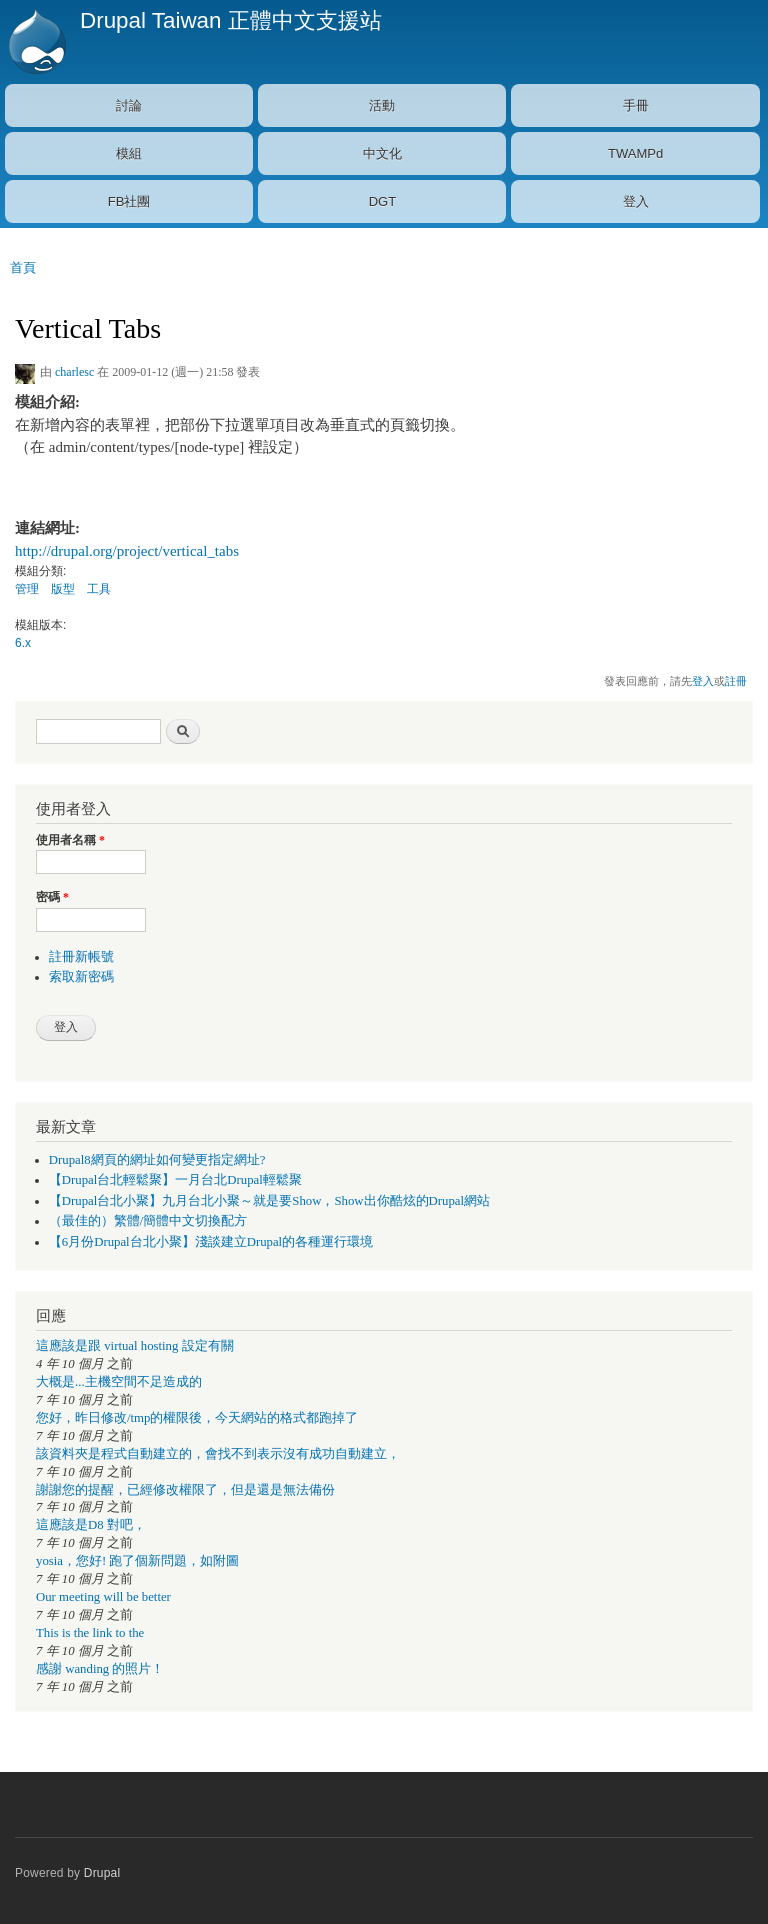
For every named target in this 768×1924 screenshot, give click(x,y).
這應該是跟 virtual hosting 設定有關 (135, 1346)
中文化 (382, 153)
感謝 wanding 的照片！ (100, 1669)
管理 (27, 589)
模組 (129, 153)
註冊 (736, 681)
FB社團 (129, 201)
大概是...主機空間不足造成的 (119, 1382)
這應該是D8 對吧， (91, 1525)
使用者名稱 (70, 840)
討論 (129, 105)
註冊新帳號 (81, 957)
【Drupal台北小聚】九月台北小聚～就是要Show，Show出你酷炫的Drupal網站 (269, 1201)
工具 (99, 589)
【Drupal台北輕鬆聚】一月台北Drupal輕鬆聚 (175, 1180)
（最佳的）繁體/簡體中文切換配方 (148, 1221)
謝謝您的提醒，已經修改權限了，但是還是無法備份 (185, 1490)
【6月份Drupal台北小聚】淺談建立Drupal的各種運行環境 (211, 1242)
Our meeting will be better (103, 1597)
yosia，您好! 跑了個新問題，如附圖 (137, 1561)
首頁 (23, 267)
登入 (636, 201)
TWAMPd (635, 153)
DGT (382, 201)
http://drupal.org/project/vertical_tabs (127, 551)
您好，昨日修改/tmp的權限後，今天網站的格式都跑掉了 (197, 1418)
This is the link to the (90, 1633)
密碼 (52, 897)
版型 (63, 589)
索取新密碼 (81, 977)
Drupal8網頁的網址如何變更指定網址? (157, 1160)
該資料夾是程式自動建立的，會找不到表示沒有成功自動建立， (218, 1454)
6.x (23, 643)
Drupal (102, 1873)
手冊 (636, 105)
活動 (382, 105)
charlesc (74, 372)
